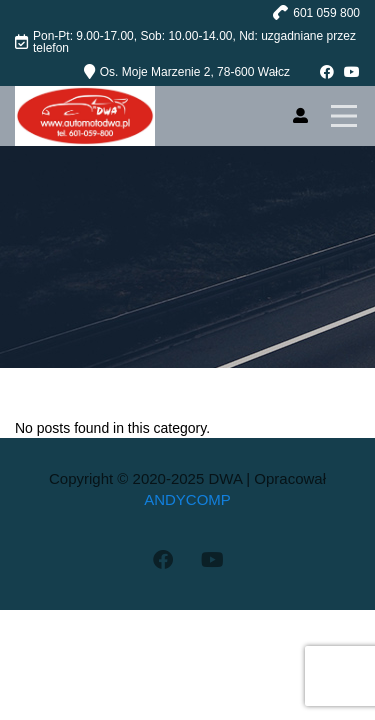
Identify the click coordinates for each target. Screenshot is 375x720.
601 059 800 (326, 13)
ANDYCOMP (187, 499)
